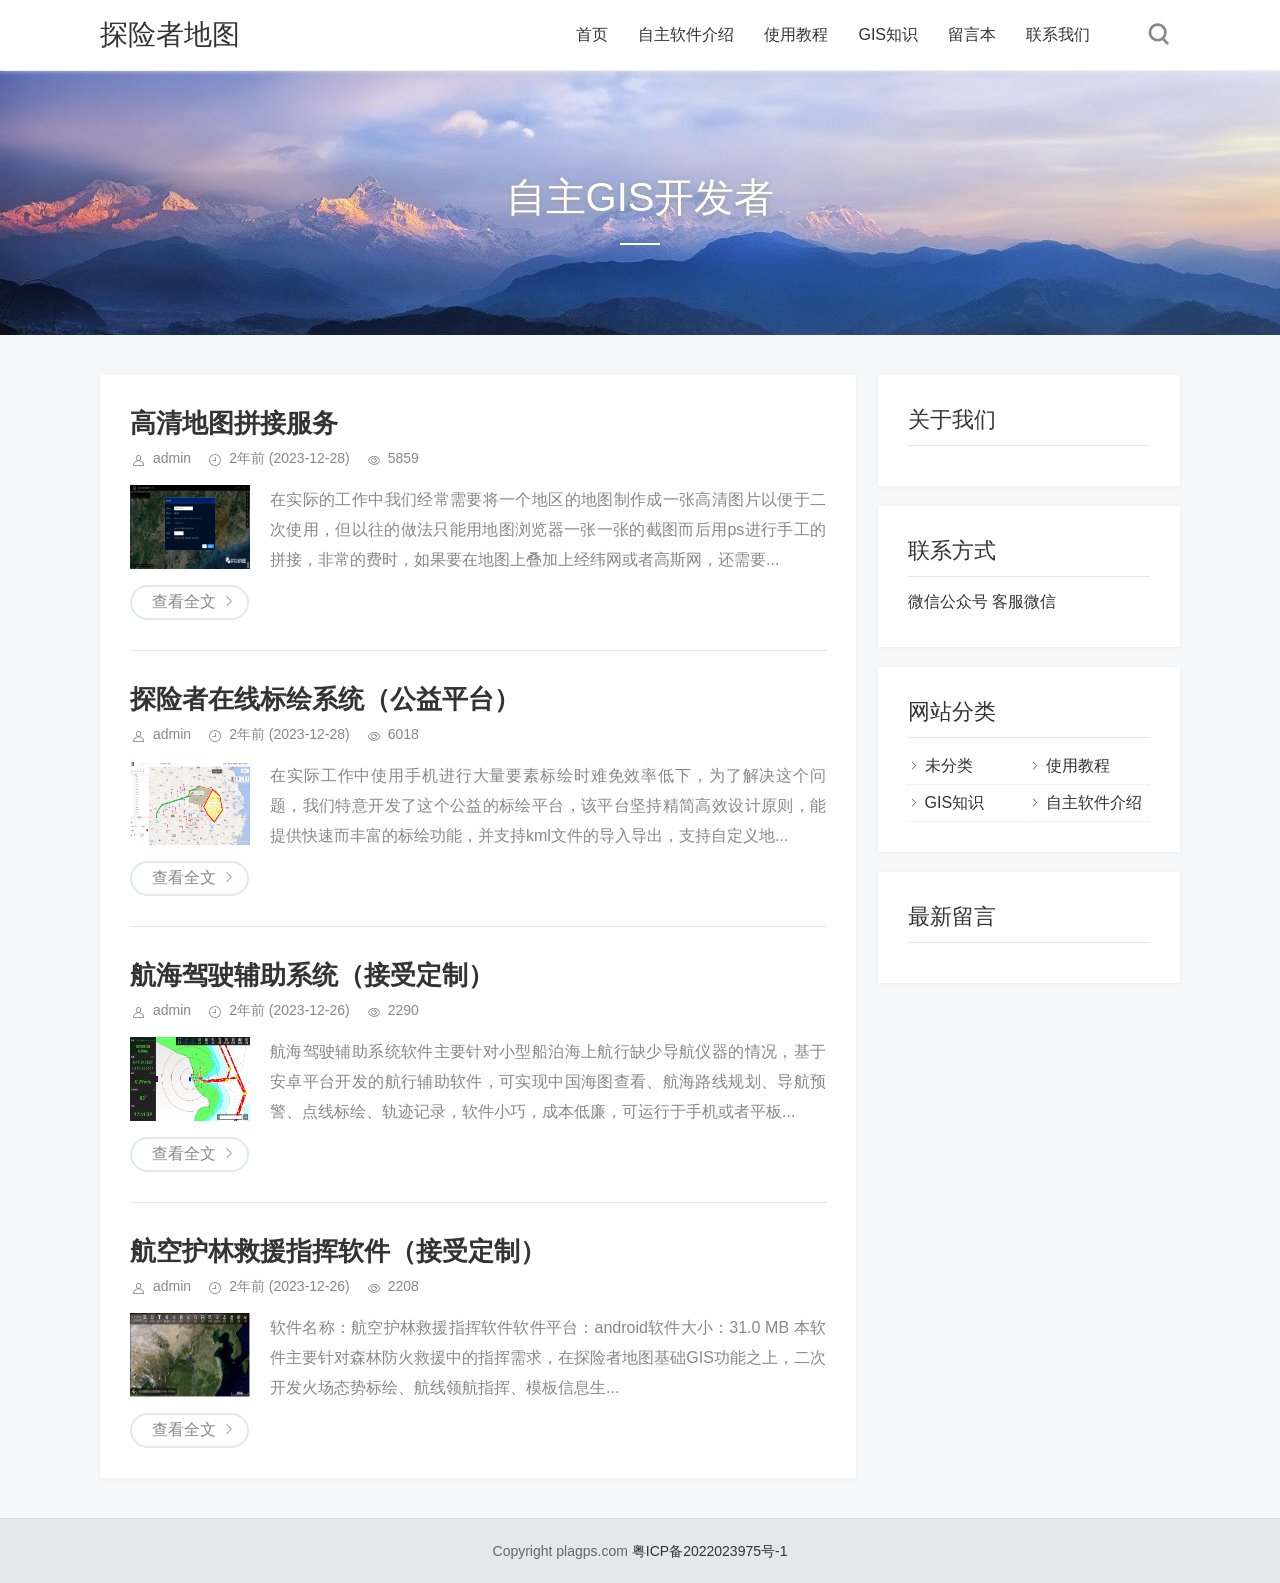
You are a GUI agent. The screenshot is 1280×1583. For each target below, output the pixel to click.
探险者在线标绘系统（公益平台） (325, 699)
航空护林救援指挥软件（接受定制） (338, 1251)
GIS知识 (888, 34)
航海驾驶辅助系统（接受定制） (312, 975)
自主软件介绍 (686, 34)
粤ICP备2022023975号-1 (710, 1551)
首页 (592, 34)
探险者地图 (170, 34)
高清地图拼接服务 (234, 423)
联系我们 (1058, 34)
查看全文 (184, 601)
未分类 (949, 765)
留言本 (972, 34)
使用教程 (796, 34)
